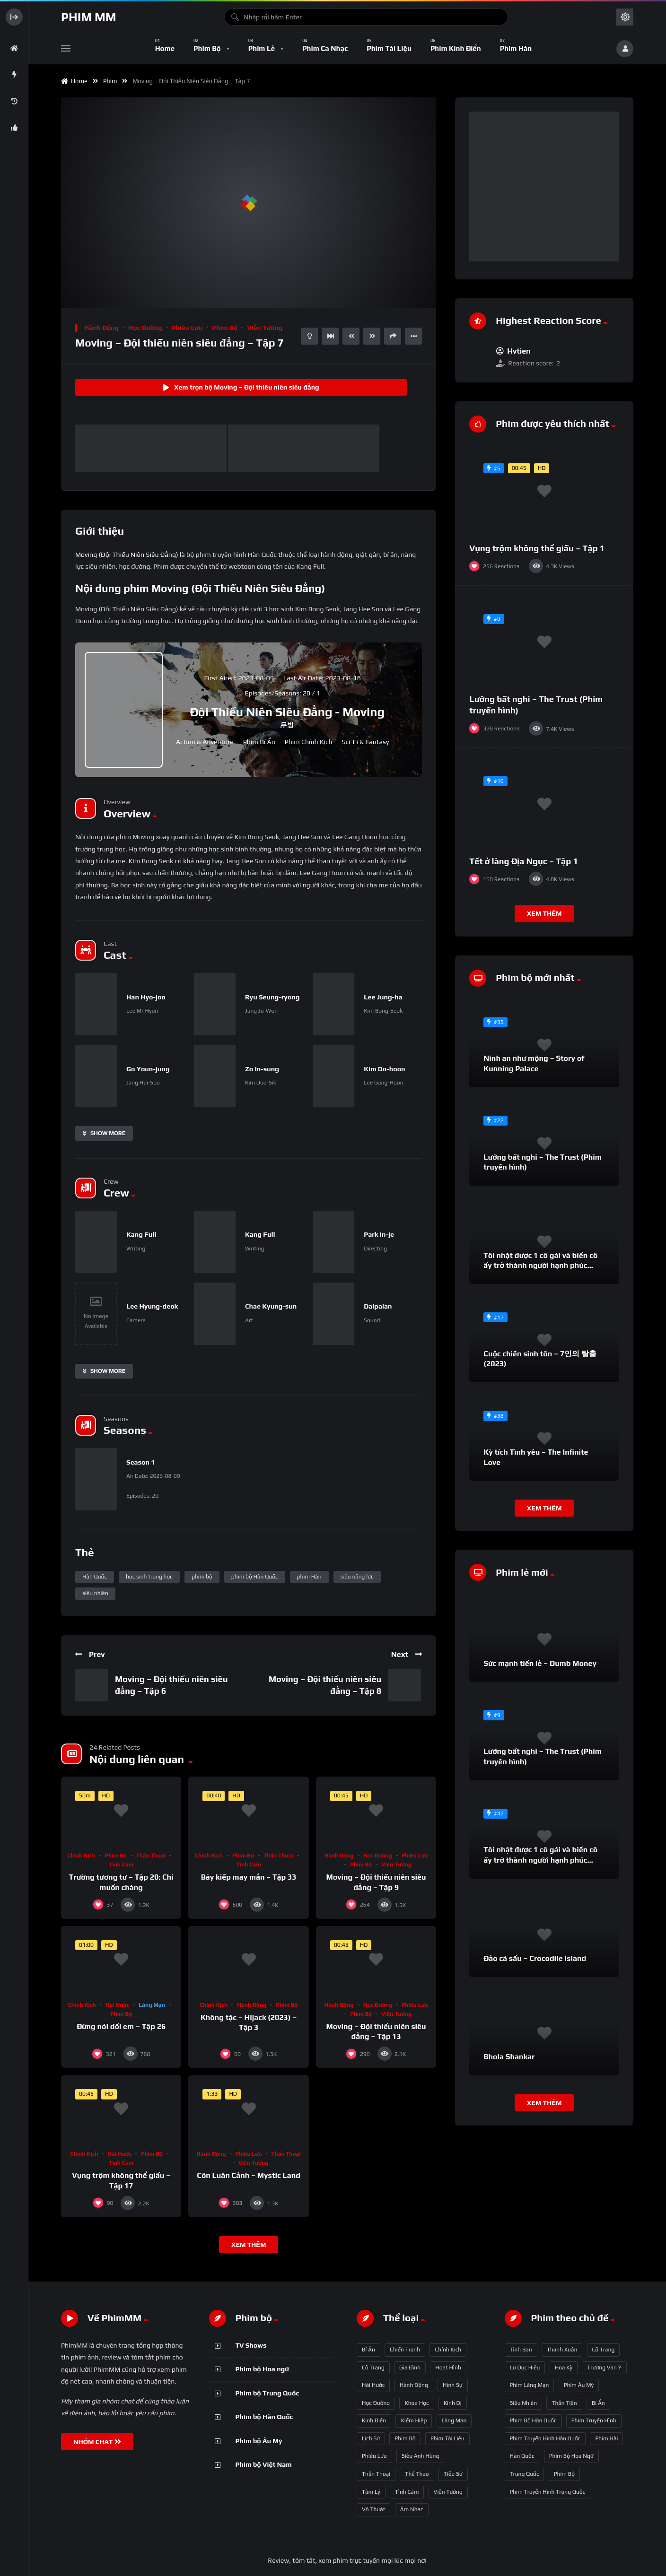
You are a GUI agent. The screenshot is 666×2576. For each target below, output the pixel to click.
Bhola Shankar (509, 2056)
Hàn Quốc (94, 1576)
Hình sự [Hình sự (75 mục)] (453, 2385)
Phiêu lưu (187, 327)
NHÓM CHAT (97, 2442)
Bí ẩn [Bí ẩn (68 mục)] (368, 2349)
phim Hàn (309, 1576)
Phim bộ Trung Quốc (267, 2393)
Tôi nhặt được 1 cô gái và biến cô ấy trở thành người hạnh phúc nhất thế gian (540, 1265)
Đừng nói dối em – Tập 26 (121, 2026)
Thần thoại (151, 1855)
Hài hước (117, 2005)
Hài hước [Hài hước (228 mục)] (373, 2385)
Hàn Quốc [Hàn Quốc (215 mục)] (522, 2456)
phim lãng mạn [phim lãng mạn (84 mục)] (529, 2385)
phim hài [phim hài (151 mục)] (606, 2438)
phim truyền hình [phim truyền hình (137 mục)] (593, 2420)
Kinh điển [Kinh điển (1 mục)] (374, 2420)
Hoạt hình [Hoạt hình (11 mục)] (448, 2367)
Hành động (101, 327)
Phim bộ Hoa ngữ (262, 2369)
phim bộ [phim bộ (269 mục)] (564, 2474)
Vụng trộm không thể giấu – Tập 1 (537, 548)
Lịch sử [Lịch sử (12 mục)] (371, 2438)
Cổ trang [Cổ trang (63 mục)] (603, 2349)
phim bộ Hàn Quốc (254, 1576)
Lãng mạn (152, 2005)
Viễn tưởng (264, 327)
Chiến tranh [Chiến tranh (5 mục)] (405, 2349)
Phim (111, 81)
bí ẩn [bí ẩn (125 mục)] (598, 2403)
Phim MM (88, 17)
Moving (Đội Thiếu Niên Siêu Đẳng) (126, 554)
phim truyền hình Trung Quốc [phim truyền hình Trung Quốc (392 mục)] (548, 2492)
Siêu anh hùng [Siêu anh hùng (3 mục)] (420, 2456)
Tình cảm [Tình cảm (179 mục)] (407, 2492)
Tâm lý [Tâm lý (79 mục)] (371, 2492)
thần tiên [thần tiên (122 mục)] (564, 2403)
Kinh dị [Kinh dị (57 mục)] (453, 2403)
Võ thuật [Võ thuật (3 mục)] (373, 2509)
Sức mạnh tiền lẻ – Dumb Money (539, 1663)
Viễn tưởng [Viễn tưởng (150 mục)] (448, 2492)
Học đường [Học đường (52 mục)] (376, 2403)
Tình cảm (121, 1864)
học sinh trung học (149, 1576)
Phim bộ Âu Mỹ (259, 2441)
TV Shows (251, 2345)
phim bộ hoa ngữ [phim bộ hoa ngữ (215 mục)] (571, 2456)
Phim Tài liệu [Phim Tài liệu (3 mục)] (447, 2438)
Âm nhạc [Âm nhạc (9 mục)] (411, 2509)
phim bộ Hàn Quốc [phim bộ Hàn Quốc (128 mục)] (533, 2420)
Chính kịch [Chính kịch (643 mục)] (448, 2349)
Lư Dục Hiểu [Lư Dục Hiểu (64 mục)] (525, 2367)
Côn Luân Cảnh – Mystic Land (248, 2175)
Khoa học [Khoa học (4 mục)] (416, 2403)
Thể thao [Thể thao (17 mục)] (417, 2474)
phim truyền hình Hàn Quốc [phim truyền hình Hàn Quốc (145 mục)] (545, 2438)
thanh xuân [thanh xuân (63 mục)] (562, 2349)
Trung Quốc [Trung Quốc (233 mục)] (524, 2474)
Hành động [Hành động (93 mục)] (414, 2385)
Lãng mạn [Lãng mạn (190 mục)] (454, 2420)
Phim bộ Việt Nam (264, 2464)
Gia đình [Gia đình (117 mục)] (410, 2367)
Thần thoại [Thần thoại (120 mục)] (376, 2474)
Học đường (145, 327)
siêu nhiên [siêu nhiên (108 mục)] (523, 2403)
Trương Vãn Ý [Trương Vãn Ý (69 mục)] (604, 2367)
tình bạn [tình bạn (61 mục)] (521, 2349)
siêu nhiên (95, 1593)
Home (74, 81)
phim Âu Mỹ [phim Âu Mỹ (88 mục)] (579, 2385)
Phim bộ (224, 327)
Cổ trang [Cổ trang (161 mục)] (373, 2367)
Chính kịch (81, 1855)
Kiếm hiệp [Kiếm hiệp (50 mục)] (414, 2420)
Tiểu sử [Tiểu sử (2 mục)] (453, 2474)
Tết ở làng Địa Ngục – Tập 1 (523, 861)
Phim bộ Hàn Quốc (264, 2416)
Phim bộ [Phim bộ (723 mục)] (404, 2438)
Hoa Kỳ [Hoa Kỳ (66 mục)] (563, 2367)
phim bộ (202, 1576)
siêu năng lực (357, 1576)
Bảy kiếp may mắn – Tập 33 (249, 1877)
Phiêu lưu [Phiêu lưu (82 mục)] (374, 2456)
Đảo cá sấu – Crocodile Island (534, 1958)
